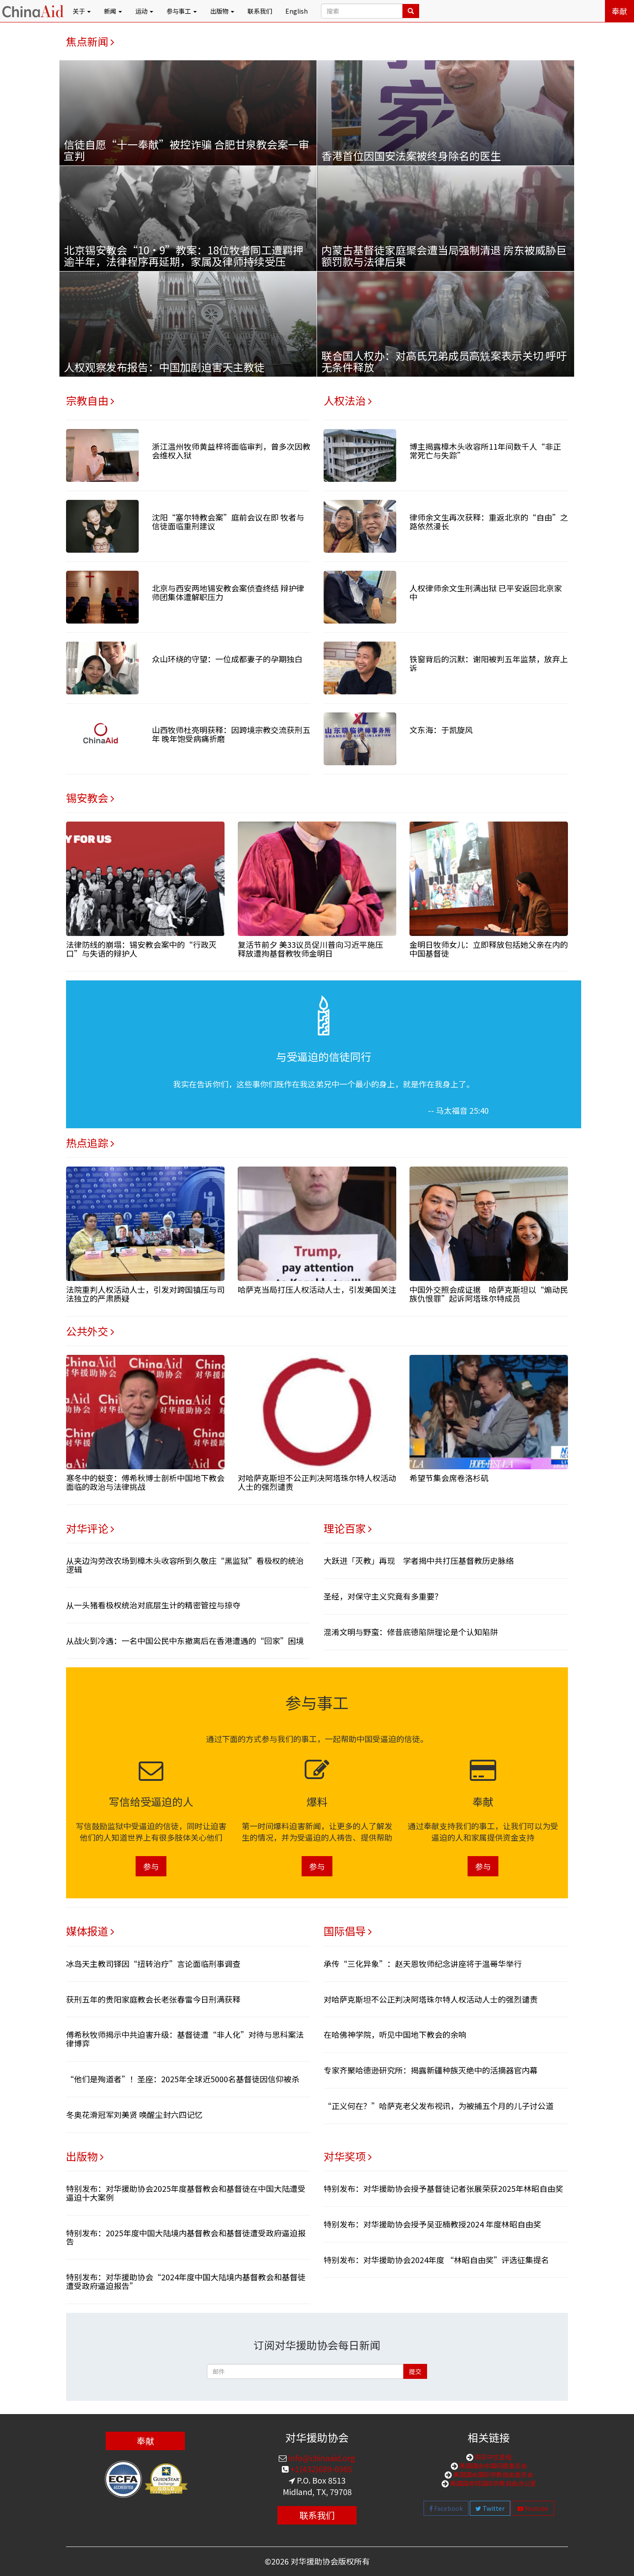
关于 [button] (82, 11)
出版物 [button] (222, 11)
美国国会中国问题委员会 (492, 2465)
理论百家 (348, 1528)
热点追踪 (90, 1142)
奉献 (619, 11)
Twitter (490, 2508)
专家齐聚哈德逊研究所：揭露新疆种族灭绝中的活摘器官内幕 (431, 2070)
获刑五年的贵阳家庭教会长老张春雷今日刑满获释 (153, 1999)
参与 (151, 1866)
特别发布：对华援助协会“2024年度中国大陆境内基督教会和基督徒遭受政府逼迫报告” (186, 2281)
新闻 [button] (113, 11)
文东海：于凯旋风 (441, 729)
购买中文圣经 (492, 2456)
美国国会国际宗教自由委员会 (492, 2474)
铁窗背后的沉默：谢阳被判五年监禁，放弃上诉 (488, 663)
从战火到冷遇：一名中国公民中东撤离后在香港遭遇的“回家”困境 (185, 1640)
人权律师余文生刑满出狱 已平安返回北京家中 (485, 592)
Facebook (446, 2508)
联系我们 (259, 11)
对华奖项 (348, 2156)
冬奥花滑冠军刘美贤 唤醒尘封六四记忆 (134, 2114)
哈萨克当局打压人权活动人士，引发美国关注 (317, 1289)
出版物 (85, 2156)
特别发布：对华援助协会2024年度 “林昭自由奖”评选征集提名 (436, 2259)
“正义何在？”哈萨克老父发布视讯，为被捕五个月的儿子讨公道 (438, 2105)
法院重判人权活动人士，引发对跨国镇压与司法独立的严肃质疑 (145, 1294)
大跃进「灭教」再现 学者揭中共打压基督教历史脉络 (419, 1560)
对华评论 (90, 1528)
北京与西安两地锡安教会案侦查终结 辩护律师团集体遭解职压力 (228, 592)
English (296, 11)
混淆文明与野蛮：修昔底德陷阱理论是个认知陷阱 (411, 1631)
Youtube (533, 2508)
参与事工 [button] (181, 11)
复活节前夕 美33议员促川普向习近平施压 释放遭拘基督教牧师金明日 (314, 949)
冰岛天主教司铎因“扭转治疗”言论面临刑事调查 (153, 1963)
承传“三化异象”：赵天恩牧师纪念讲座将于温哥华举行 (423, 1963)
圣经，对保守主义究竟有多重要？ (383, 1596)
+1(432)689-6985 (320, 2468)
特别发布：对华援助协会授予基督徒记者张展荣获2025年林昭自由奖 (443, 2188)
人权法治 (348, 400)
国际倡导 (348, 1930)
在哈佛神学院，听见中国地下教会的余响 (395, 2034)
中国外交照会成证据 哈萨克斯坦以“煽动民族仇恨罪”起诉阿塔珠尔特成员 (488, 1294)
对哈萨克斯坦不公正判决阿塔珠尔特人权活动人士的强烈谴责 (317, 1482)
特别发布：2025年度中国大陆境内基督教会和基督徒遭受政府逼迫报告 (186, 2237)
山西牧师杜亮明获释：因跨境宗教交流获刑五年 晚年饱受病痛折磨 (231, 734)
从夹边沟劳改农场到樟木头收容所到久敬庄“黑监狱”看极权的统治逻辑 (185, 1565)
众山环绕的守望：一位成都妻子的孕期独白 (227, 658)
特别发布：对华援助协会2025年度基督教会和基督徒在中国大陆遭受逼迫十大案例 (186, 2193)
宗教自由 (90, 400)
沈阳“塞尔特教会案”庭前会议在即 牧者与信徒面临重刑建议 (228, 521)
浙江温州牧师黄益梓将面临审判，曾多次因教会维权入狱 (231, 450)
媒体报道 (90, 1930)
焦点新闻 (90, 41)
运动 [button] (144, 11)
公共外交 (90, 1331)
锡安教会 (90, 797)
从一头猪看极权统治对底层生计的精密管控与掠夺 (153, 1605)
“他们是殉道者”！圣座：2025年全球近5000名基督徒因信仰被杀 (182, 2078)
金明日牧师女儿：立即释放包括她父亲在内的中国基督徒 (488, 949)
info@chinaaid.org (321, 2457)
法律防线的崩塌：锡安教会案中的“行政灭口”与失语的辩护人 (141, 949)
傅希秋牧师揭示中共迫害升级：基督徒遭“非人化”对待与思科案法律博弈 (185, 2039)
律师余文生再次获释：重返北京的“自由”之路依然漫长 (488, 521)
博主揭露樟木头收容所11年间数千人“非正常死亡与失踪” (485, 450)
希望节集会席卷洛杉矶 (449, 1477)
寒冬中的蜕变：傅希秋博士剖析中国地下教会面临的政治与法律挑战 (145, 1482)
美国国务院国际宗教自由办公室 (492, 2483)
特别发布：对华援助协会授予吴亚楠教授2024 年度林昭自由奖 (432, 2224)
